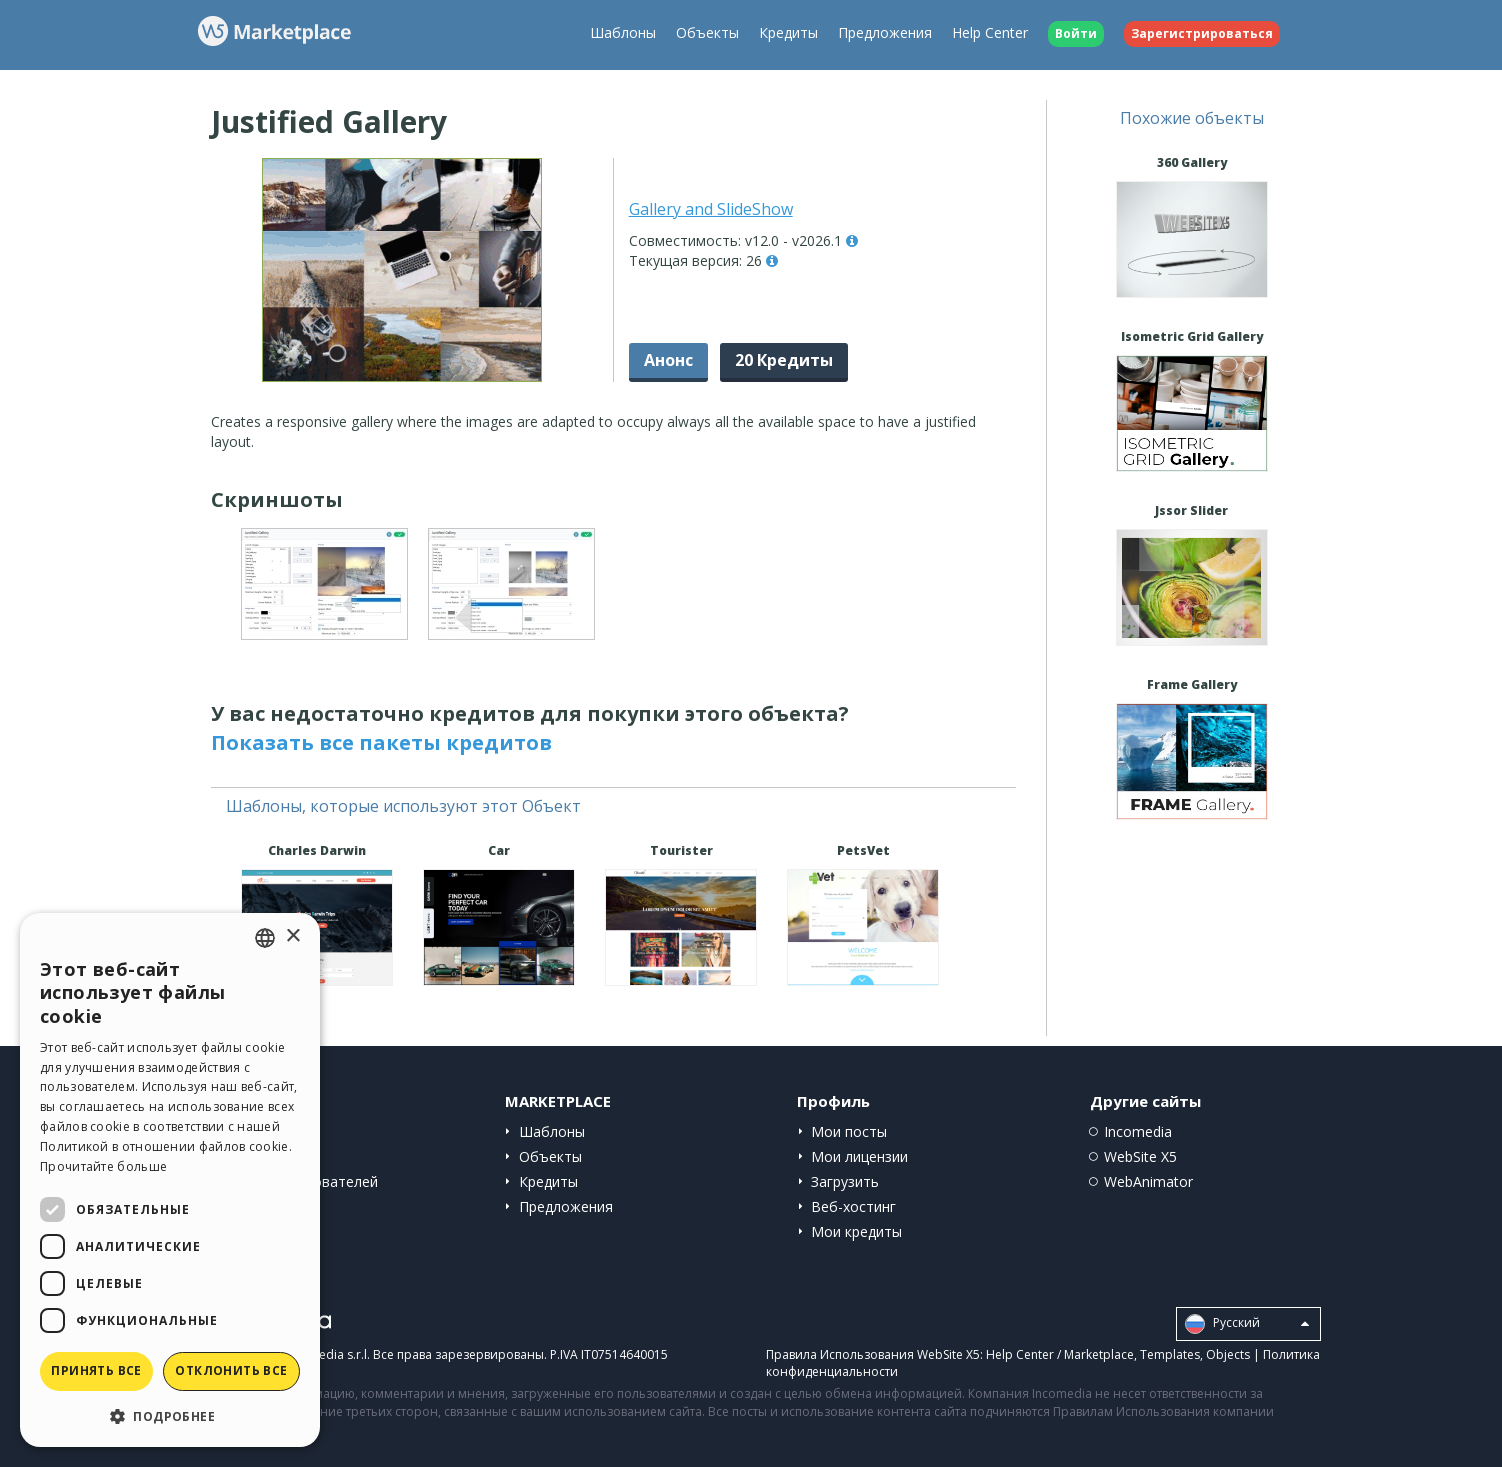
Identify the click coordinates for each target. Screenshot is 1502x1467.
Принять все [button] (96, 1370)
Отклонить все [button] (231, 1370)
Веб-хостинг (853, 1206)
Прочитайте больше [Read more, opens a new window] (103, 1166)
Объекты (707, 32)
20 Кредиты (784, 360)
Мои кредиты (856, 1231)
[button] (170, 1415)
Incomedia (1138, 1131)
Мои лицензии (859, 1156)
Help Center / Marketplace (1060, 1354)
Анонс (668, 360)
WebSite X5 (1140, 1156)
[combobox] (265, 938)
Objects (1228, 1354)
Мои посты (849, 1131)
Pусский (1247, 1324)
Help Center (990, 32)
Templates (1170, 1354)
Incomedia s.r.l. (327, 1354)
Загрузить (845, 1181)
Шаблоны (623, 32)
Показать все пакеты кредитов (381, 742)
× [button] (292, 936)
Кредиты (788, 32)
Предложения (885, 32)
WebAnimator (1148, 1181)
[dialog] (170, 1180)
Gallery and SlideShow (711, 209)
